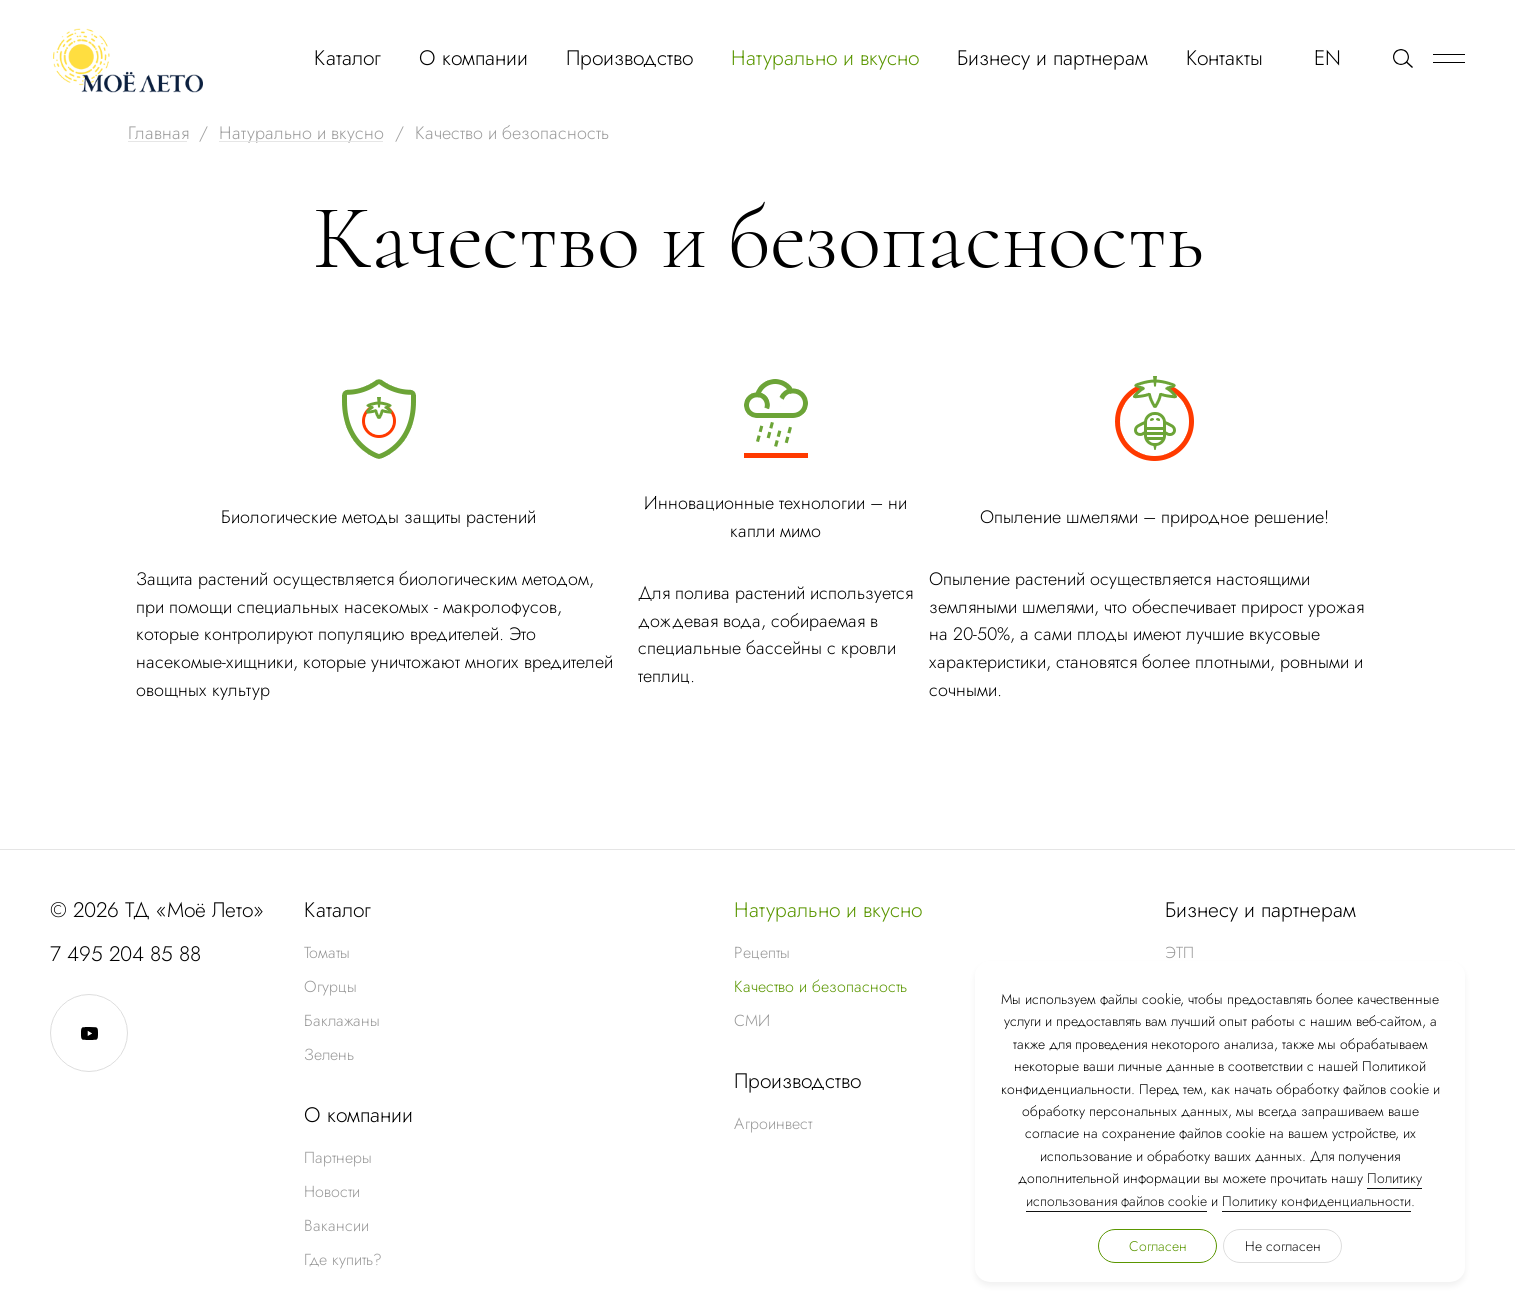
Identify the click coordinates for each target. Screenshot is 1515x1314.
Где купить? (343, 1259)
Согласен (1158, 1246)
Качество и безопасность (820, 986)
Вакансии (336, 1225)
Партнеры (338, 1157)
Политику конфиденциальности (1316, 1201)
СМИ (752, 1020)
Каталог (347, 58)
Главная (158, 133)
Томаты (327, 952)
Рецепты (762, 952)
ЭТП (1179, 952)
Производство (629, 58)
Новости (332, 1191)
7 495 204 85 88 (125, 954)
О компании (473, 58)
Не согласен (1283, 1246)
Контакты (1224, 58)
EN (1327, 58)
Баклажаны (342, 1020)
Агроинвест (773, 1123)
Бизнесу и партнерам (1052, 58)
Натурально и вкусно (825, 58)
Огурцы (330, 986)
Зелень (329, 1054)
